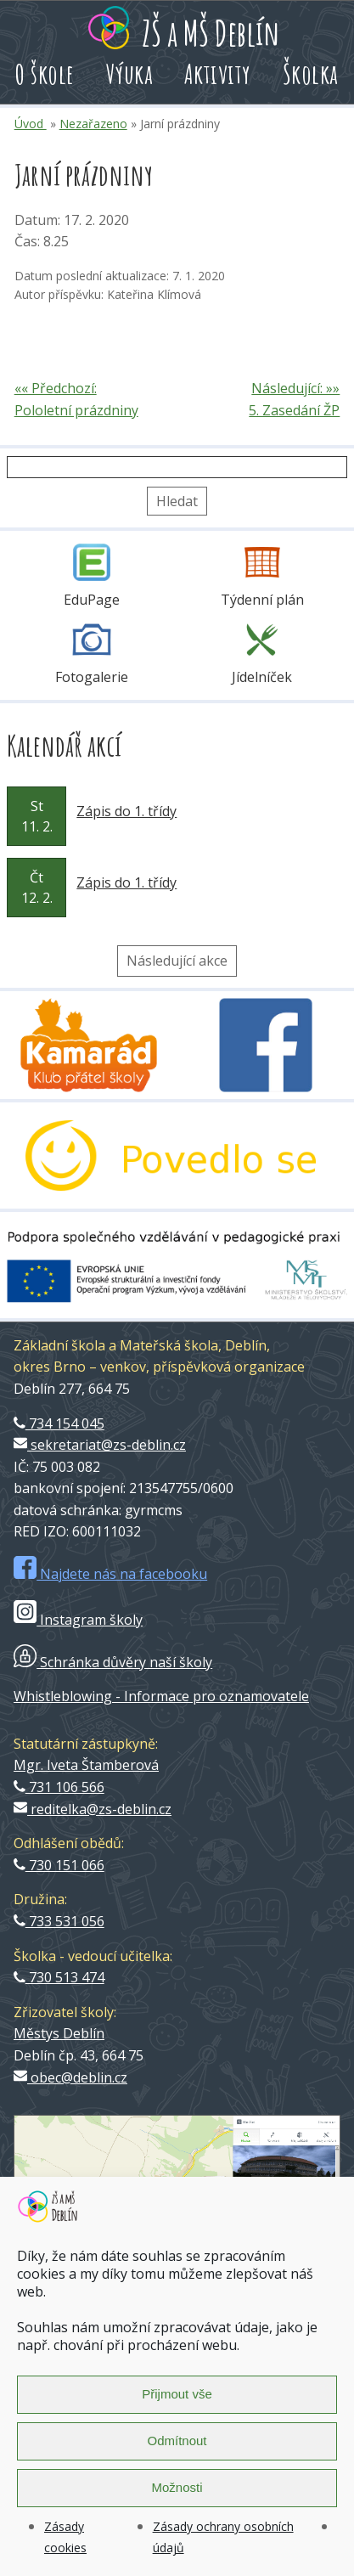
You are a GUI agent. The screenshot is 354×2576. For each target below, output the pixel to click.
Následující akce (177, 960)
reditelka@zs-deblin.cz (92, 1809)
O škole (45, 73)
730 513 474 (59, 1977)
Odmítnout (176, 2440)
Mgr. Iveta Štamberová (86, 1765)
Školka (311, 73)
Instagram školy (78, 1619)
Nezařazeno (93, 124)
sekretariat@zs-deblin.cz (100, 1444)
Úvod (30, 124)
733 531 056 (59, 1921)
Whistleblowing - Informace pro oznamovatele (161, 1696)
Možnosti (176, 2487)
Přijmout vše (177, 2394)
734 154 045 (59, 1423)
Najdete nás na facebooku (110, 1573)
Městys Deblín (59, 2033)
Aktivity (217, 73)
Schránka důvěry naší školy (113, 1662)
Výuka (130, 73)
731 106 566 (59, 1787)
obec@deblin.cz (70, 2077)
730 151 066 (59, 1865)
